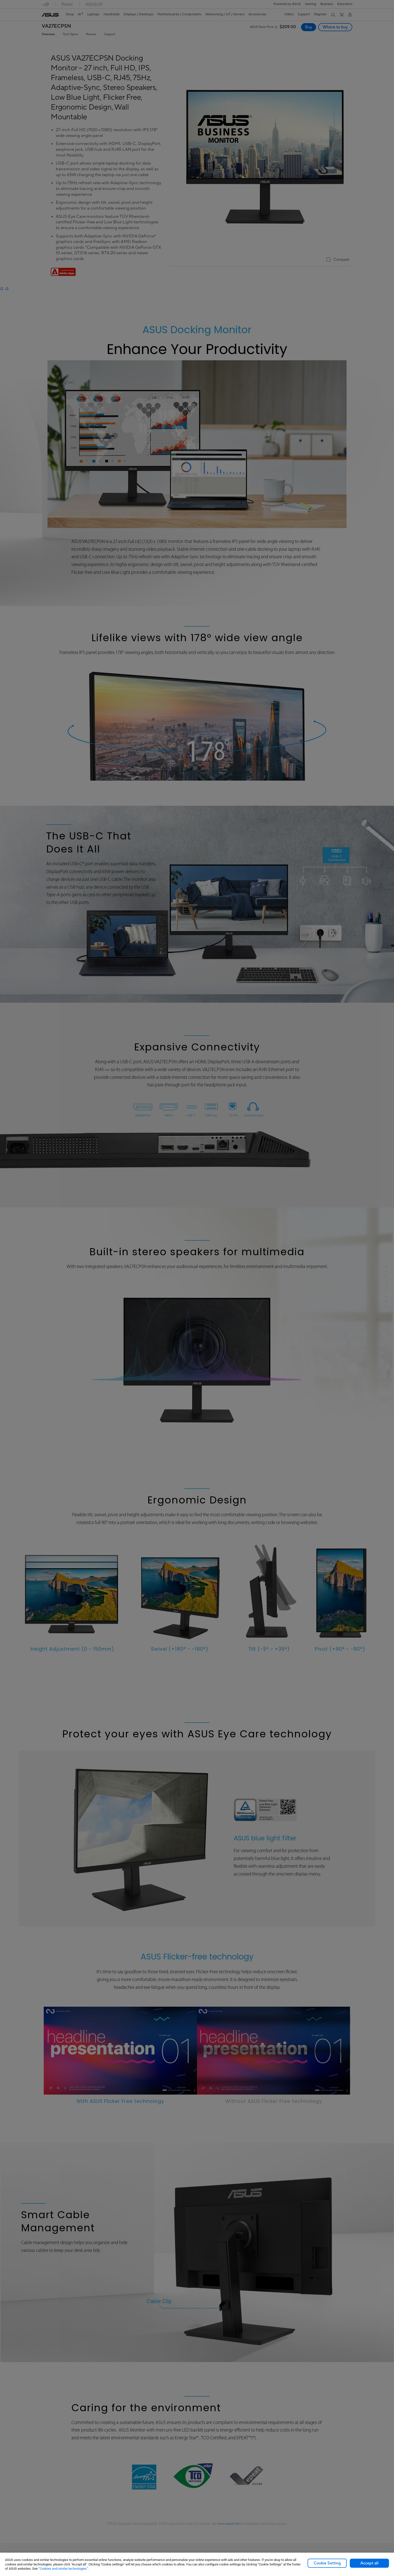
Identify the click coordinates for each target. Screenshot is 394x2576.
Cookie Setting (327, 2563)
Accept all (369, 2563)
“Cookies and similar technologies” (63, 2568)
